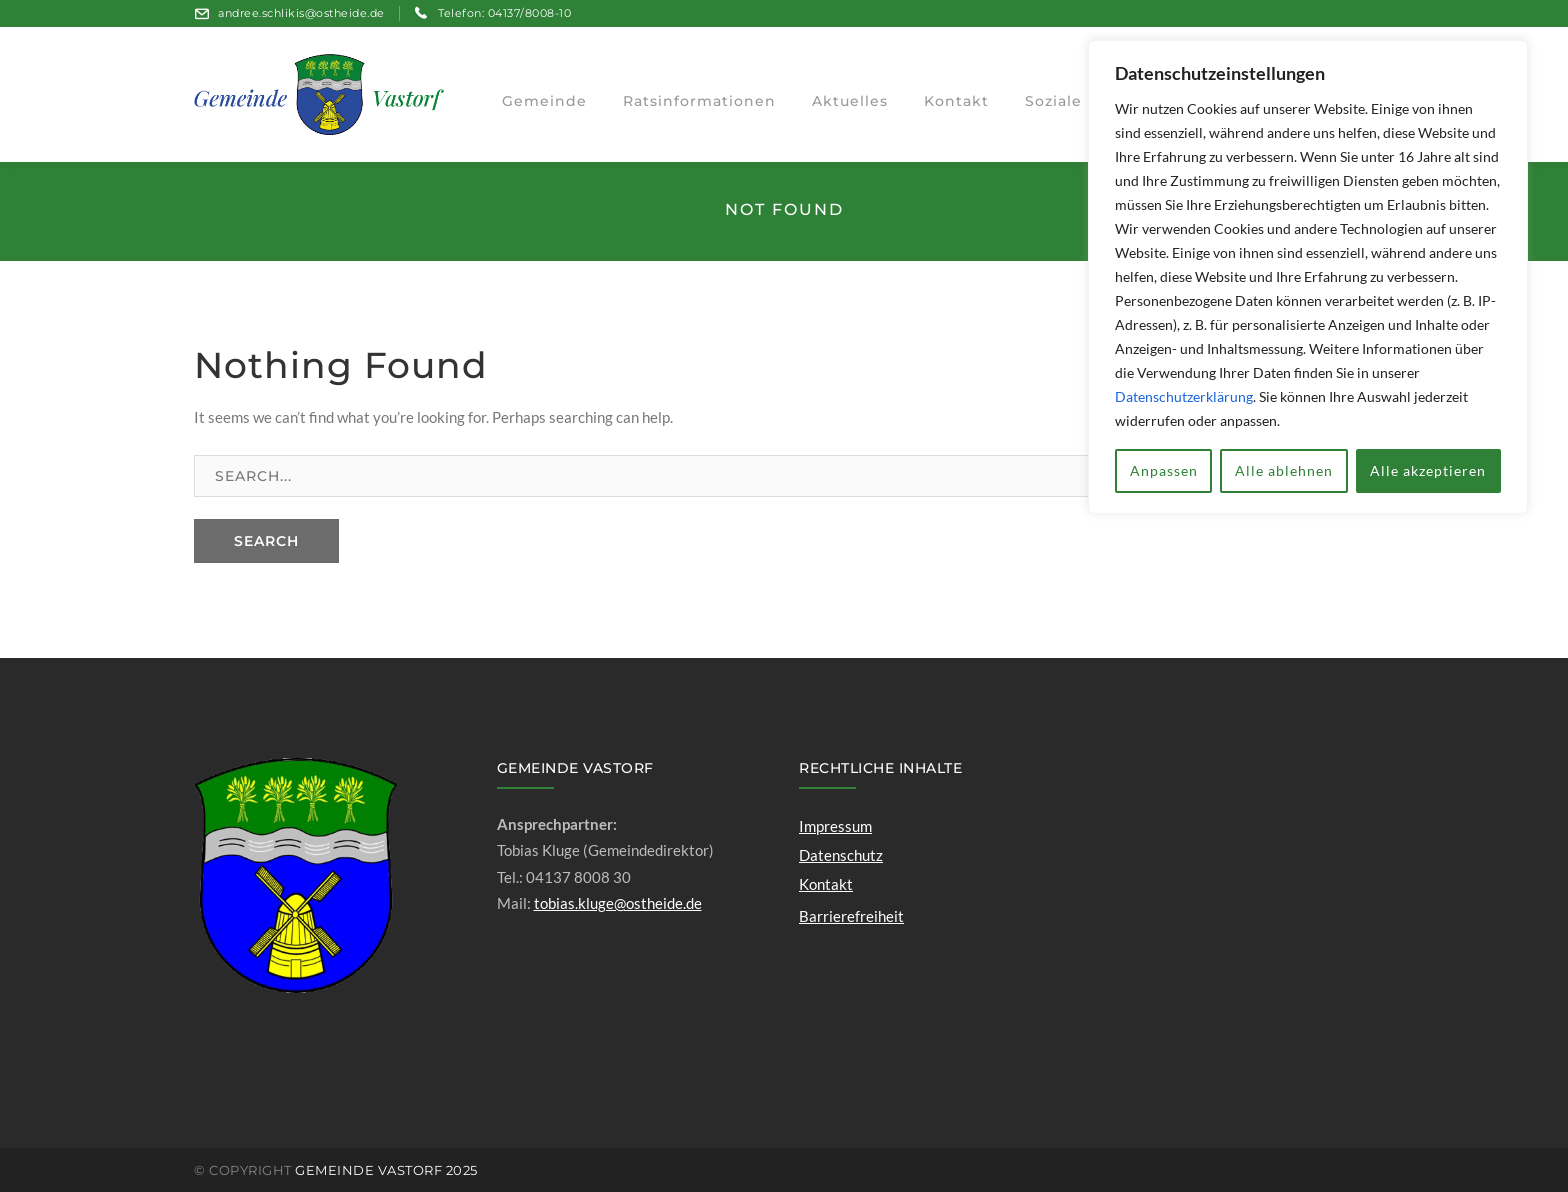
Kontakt (826, 884)
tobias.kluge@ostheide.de (618, 903)
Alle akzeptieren (1428, 470)
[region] (1308, 277)
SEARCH (266, 541)
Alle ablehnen (1284, 470)
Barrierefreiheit (851, 916)
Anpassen (1164, 470)
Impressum (835, 826)
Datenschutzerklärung (1184, 396)
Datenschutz (841, 855)
